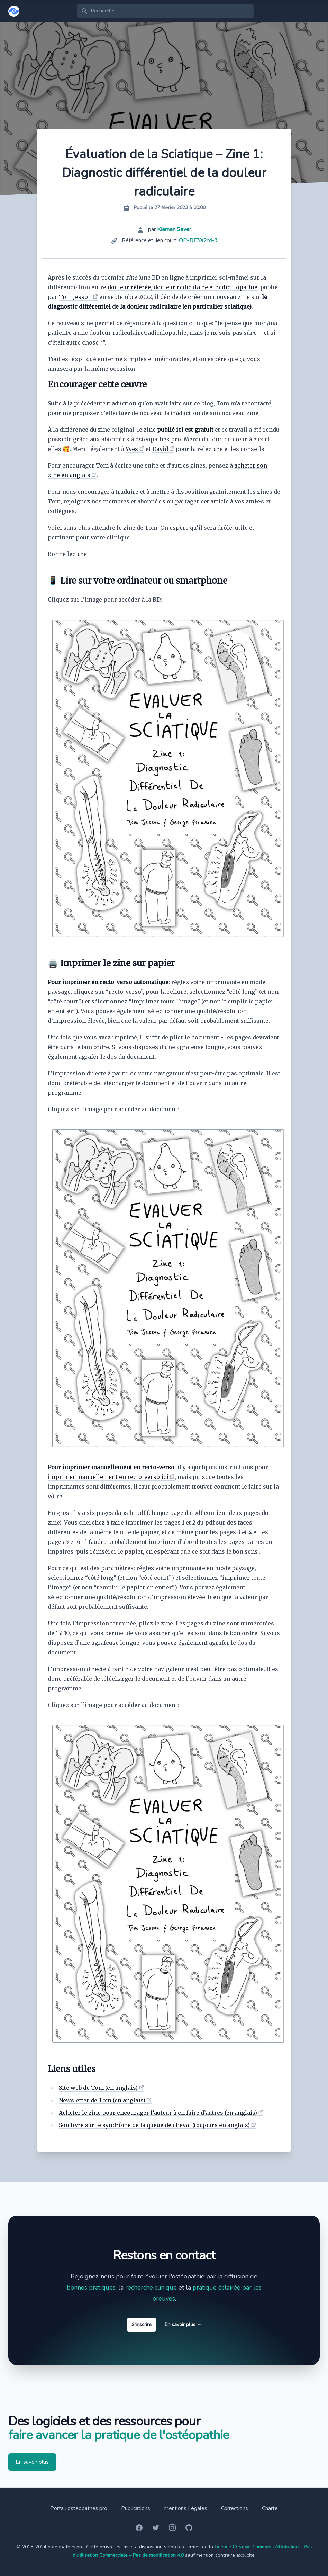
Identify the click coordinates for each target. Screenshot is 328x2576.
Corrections (234, 2508)
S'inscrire (141, 2324)
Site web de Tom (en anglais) (98, 2087)
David (160, 448)
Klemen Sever (174, 229)
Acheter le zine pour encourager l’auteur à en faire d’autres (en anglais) (158, 2112)
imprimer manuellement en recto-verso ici (108, 1476)
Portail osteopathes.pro (78, 2508)
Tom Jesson (75, 296)
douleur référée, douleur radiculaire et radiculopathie (182, 287)
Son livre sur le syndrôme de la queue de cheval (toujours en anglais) (154, 2125)
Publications (135, 2508)
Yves (132, 448)
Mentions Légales (185, 2508)
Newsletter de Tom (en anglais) (102, 2100)
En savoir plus (183, 2324)
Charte (270, 2508)
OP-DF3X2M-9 (198, 240)
